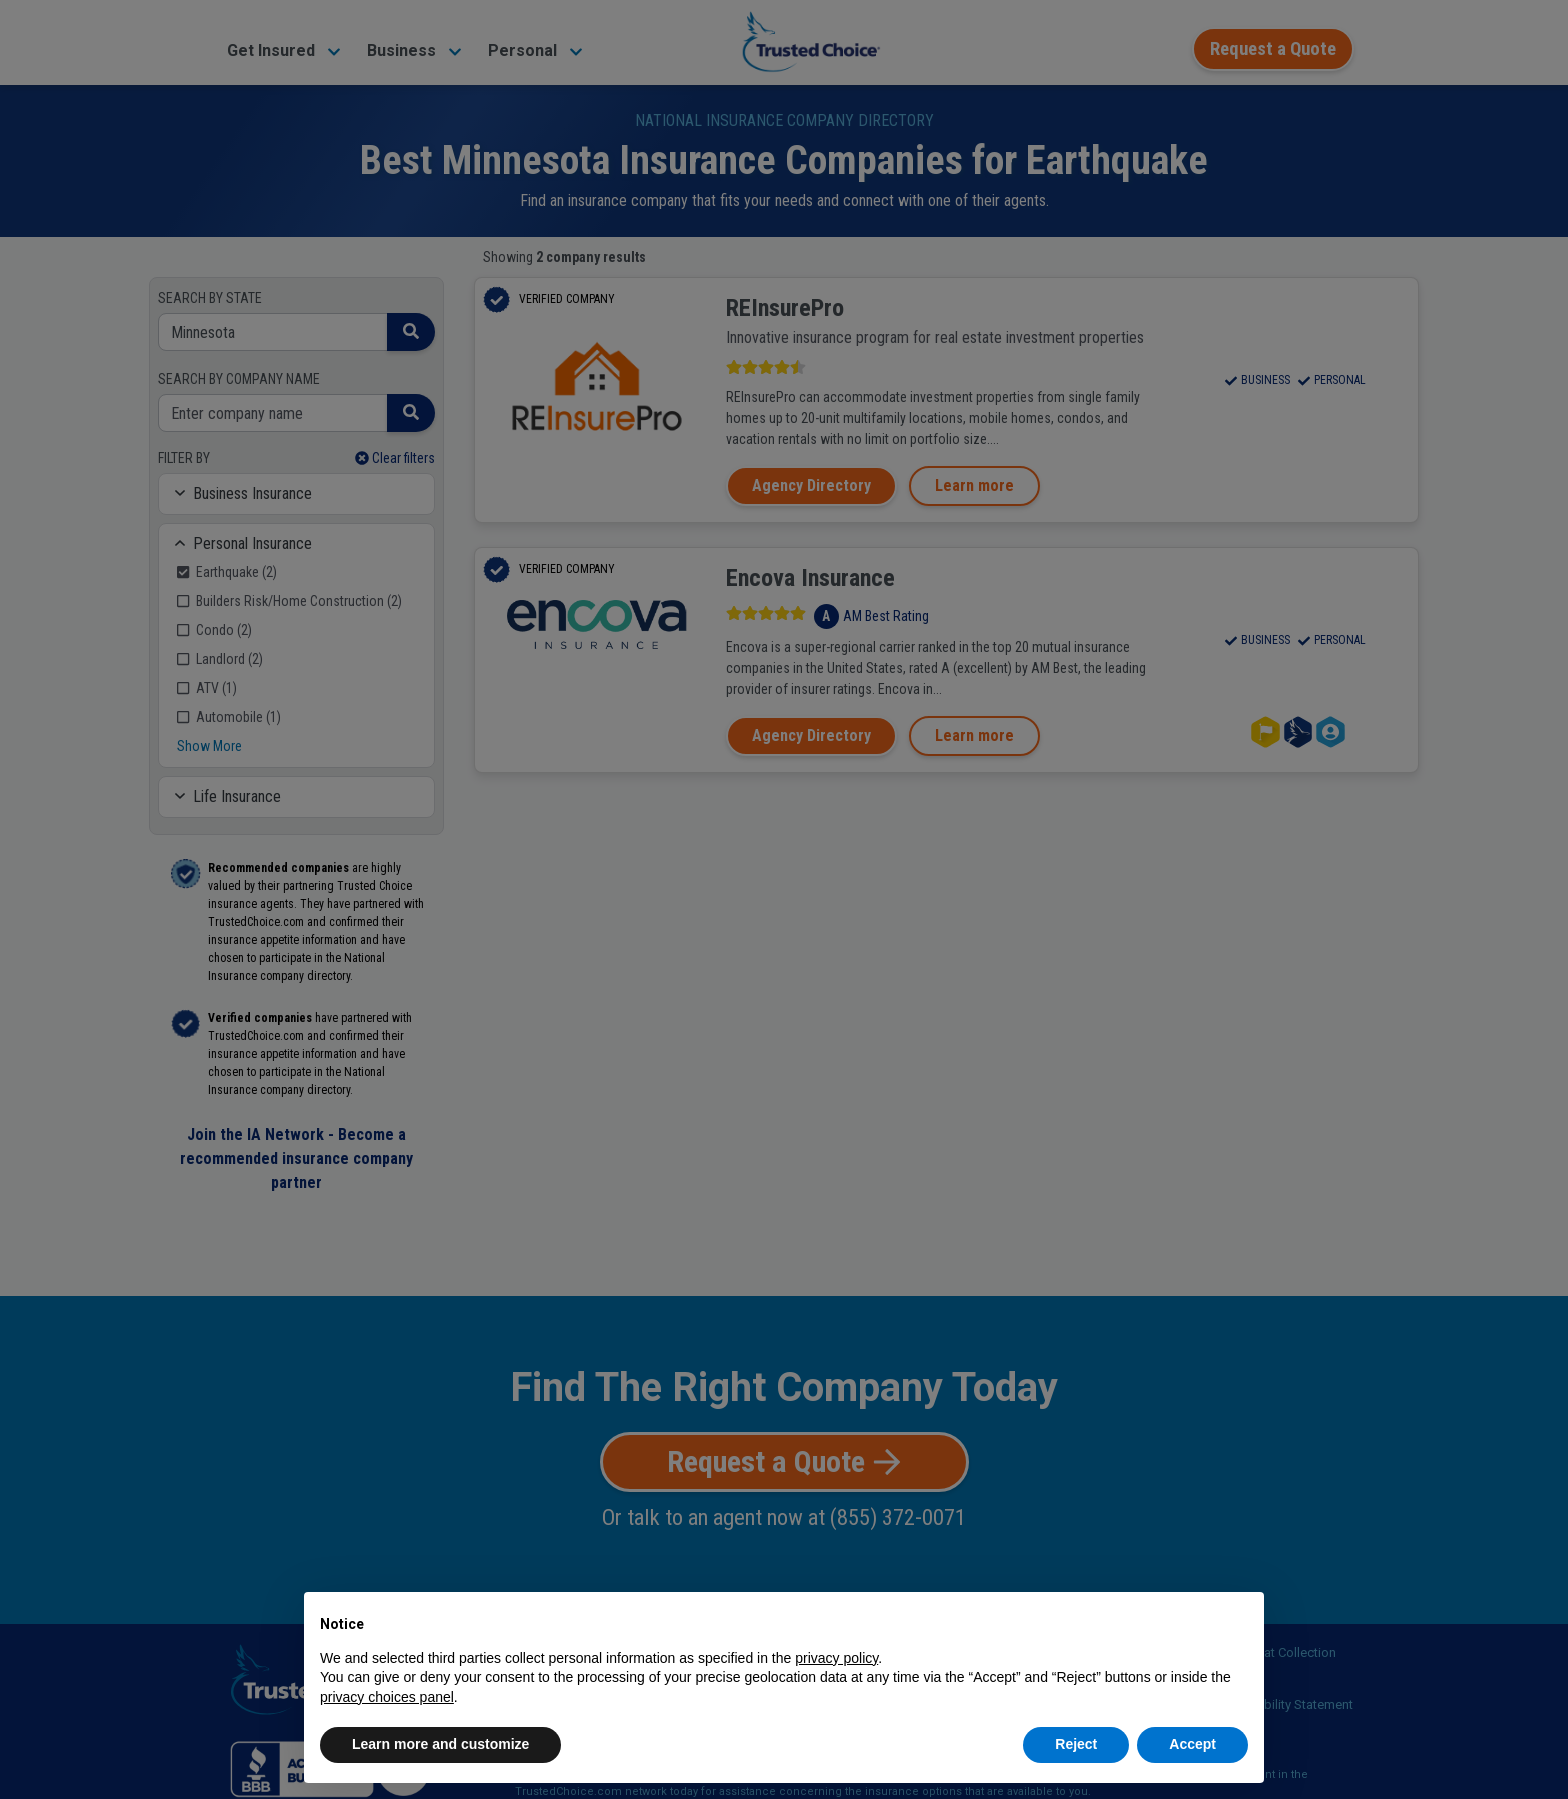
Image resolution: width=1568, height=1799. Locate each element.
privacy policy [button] (836, 1658)
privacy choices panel (387, 1697)
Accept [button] (1192, 1744)
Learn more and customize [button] (440, 1744)
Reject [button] (1076, 1744)
